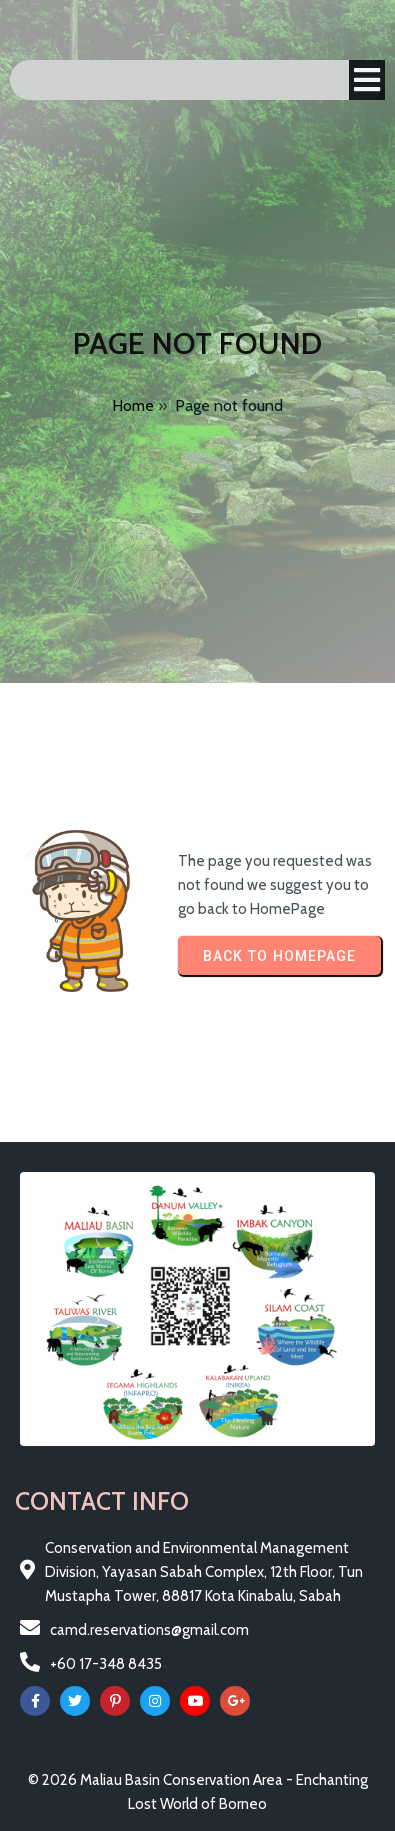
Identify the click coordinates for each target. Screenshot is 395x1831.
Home (133, 405)
